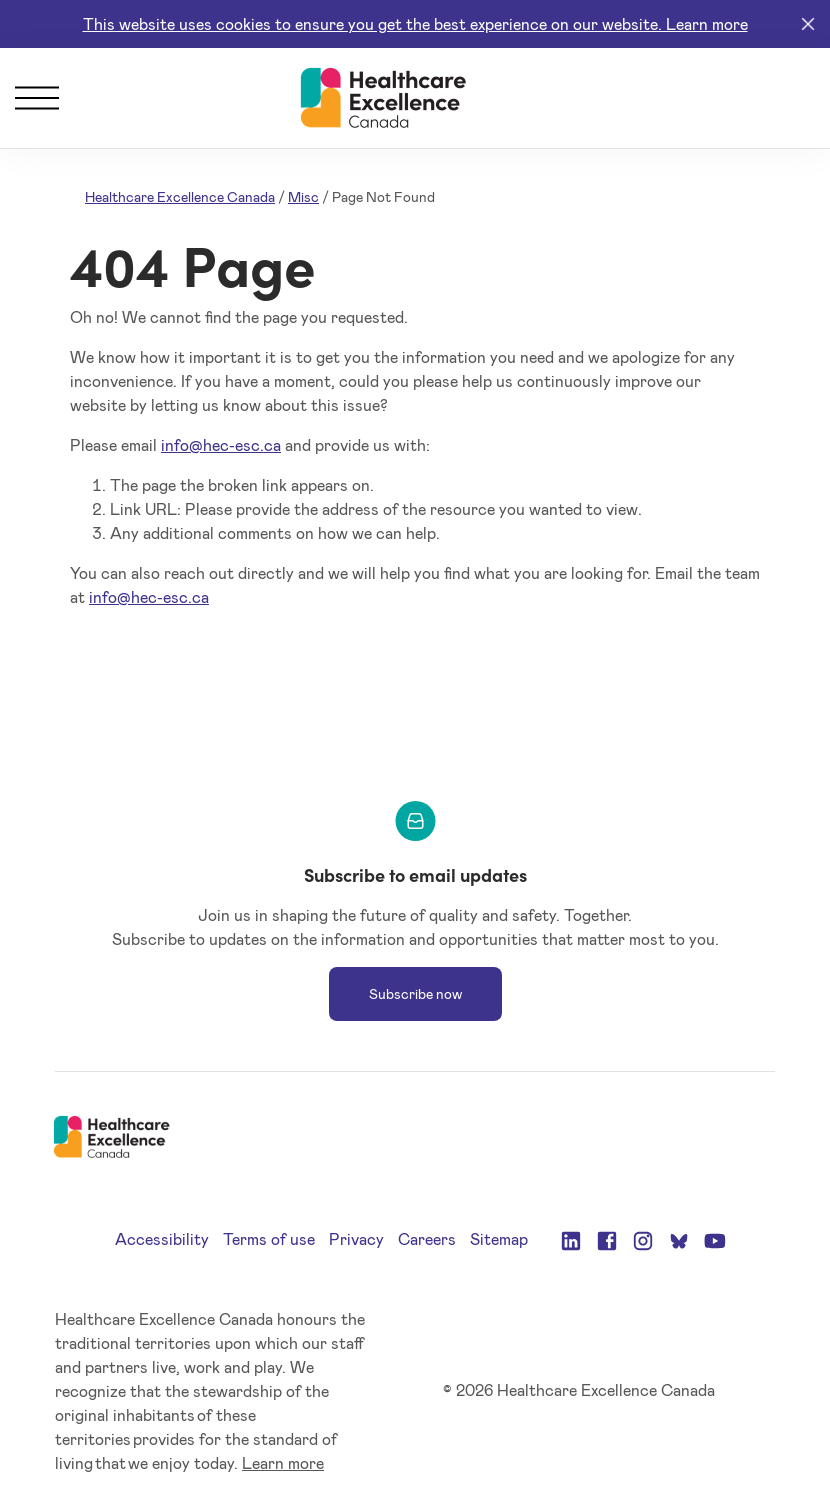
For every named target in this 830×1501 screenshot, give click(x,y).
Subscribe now (415, 993)
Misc (303, 196)
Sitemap (499, 1238)
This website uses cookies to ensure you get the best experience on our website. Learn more (415, 23)
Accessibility (162, 1238)
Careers (427, 1238)
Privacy (356, 1238)
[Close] (808, 24)
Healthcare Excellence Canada (180, 196)
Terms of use (269, 1238)
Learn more (283, 1462)
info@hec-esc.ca (221, 444)
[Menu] (37, 98)
